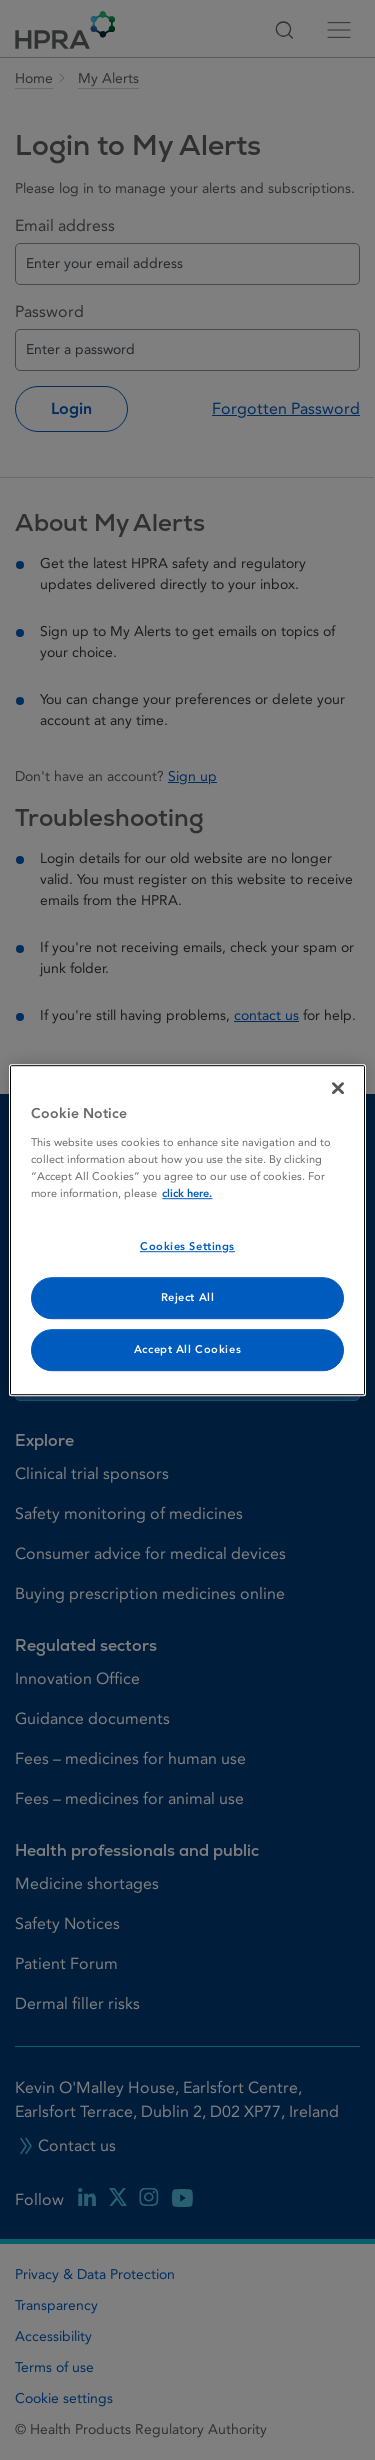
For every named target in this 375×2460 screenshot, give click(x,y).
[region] (187, 1230)
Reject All (188, 1297)
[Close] (338, 1088)
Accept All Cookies (187, 1349)
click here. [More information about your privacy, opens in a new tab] (187, 1193)
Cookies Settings (187, 1246)
